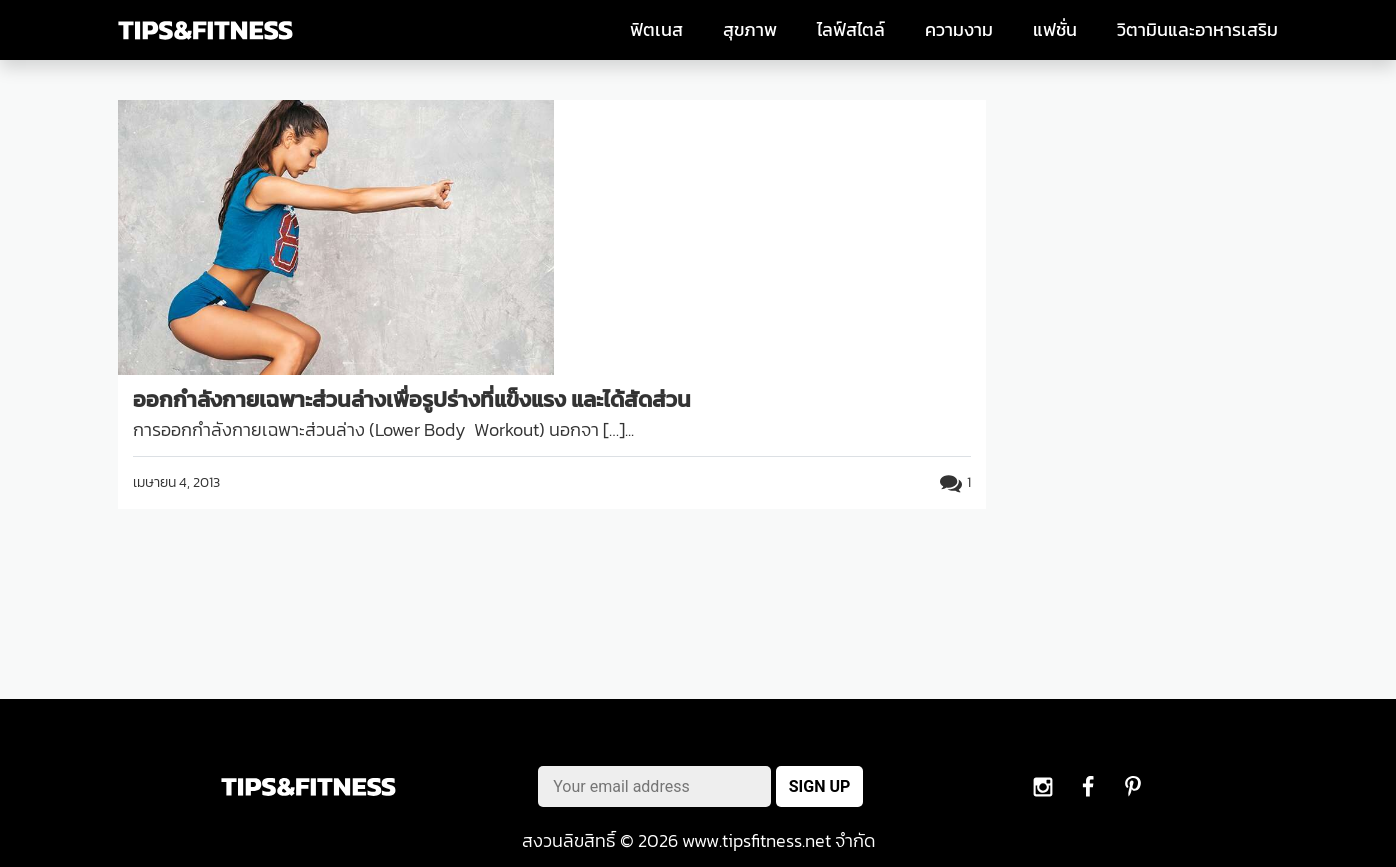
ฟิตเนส (656, 30)
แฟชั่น (1055, 30)
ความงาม (959, 30)
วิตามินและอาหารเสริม (1197, 30)
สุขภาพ (750, 30)
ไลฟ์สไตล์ (851, 30)
